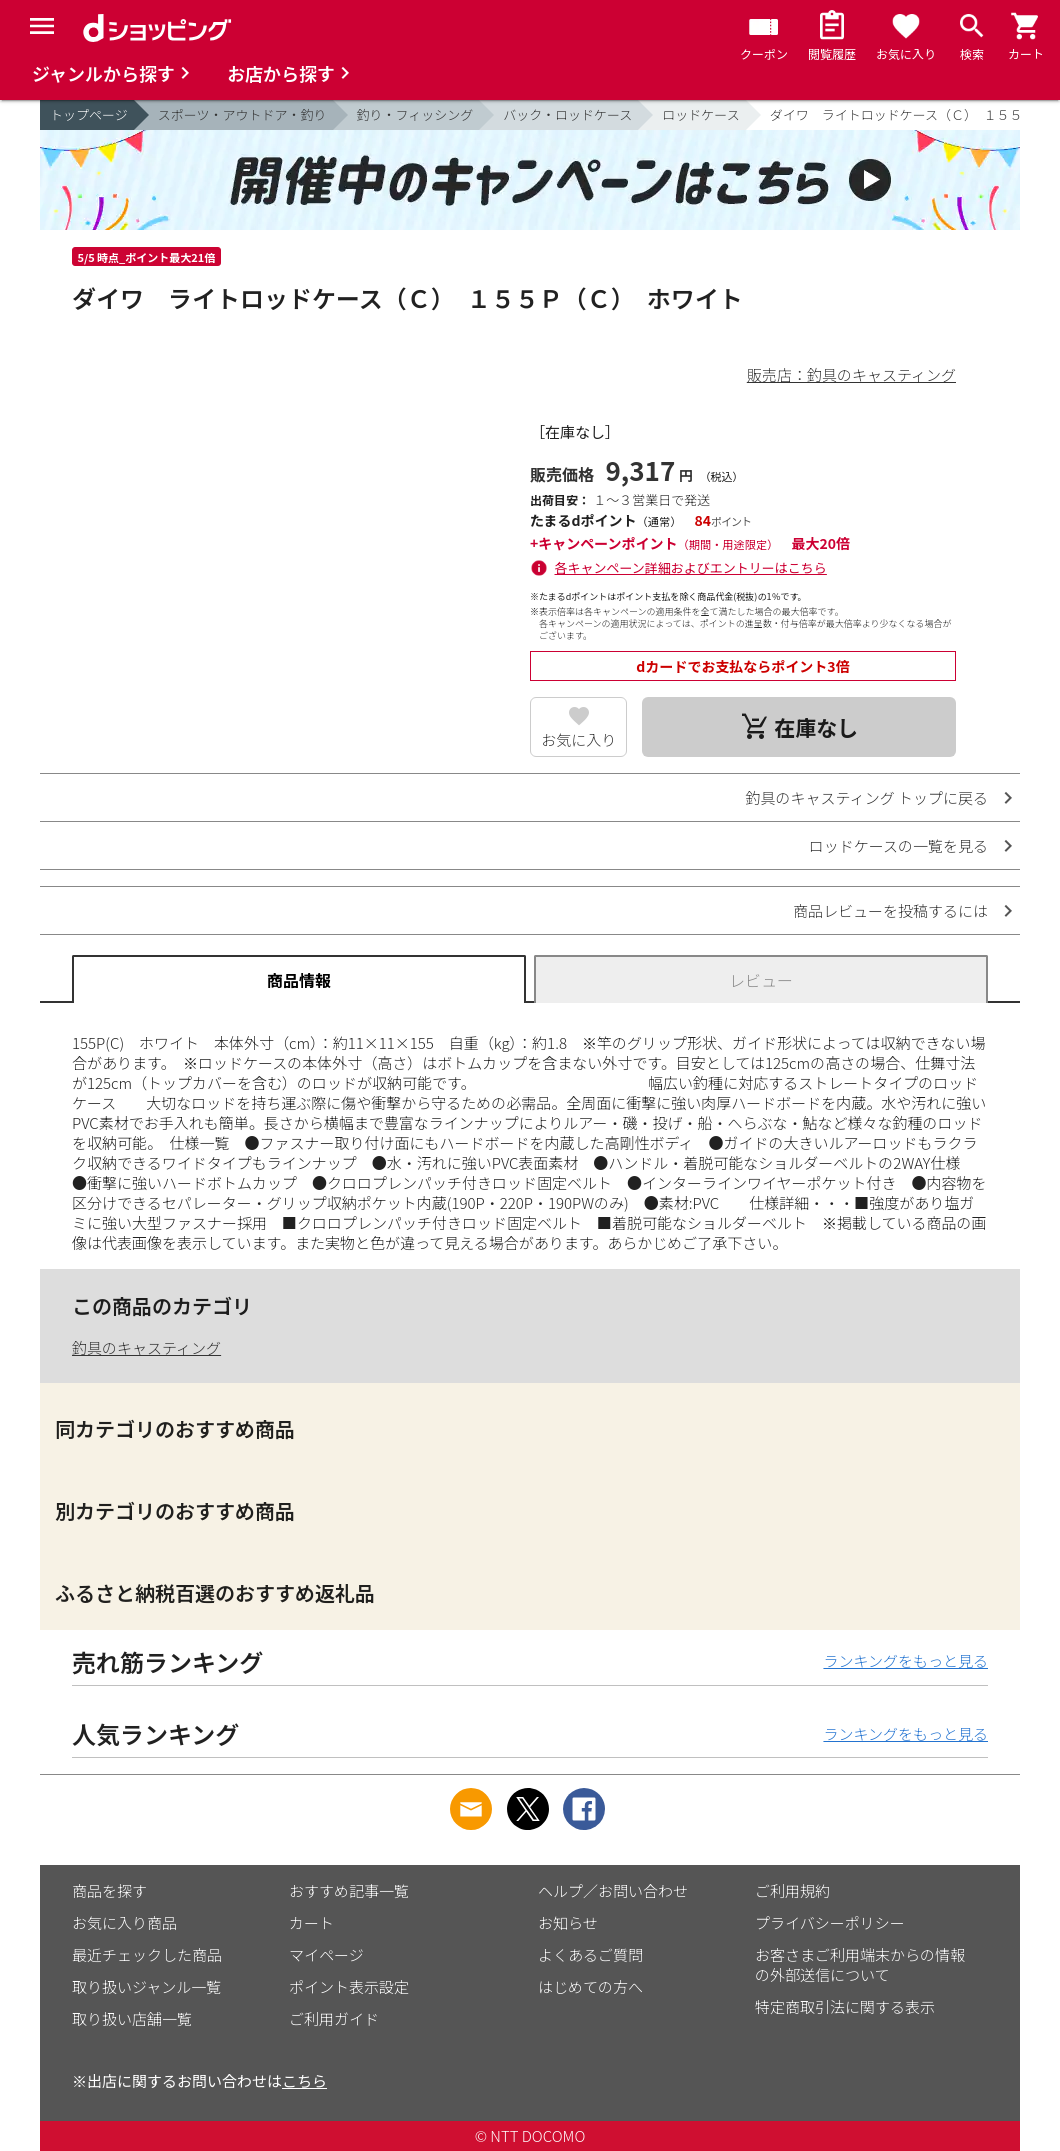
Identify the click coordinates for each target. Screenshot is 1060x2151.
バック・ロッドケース (567, 114)
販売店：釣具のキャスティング (851, 374)
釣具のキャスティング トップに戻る (867, 797)
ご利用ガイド (334, 2018)
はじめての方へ (590, 1986)
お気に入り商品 (124, 1922)
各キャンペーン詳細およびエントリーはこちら (691, 567)
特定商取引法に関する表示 (845, 2006)
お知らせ (568, 1922)
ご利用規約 (792, 1890)
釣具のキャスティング (146, 1347)
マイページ (326, 1954)
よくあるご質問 (590, 1954)
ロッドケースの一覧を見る (898, 845)
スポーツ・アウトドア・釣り (242, 114)
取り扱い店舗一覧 (132, 2018)
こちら (304, 2080)
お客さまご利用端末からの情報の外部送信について (860, 1964)
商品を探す (109, 1890)
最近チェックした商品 (147, 1954)
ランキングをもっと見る (905, 1660)
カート (311, 1922)
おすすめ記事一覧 (349, 1890)
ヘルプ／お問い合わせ (613, 1890)
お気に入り (578, 739)
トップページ (89, 114)
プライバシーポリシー (830, 1922)
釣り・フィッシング (415, 114)
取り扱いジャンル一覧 (146, 1986)
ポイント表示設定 (349, 1986)
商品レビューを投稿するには (890, 910)
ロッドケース (700, 114)
